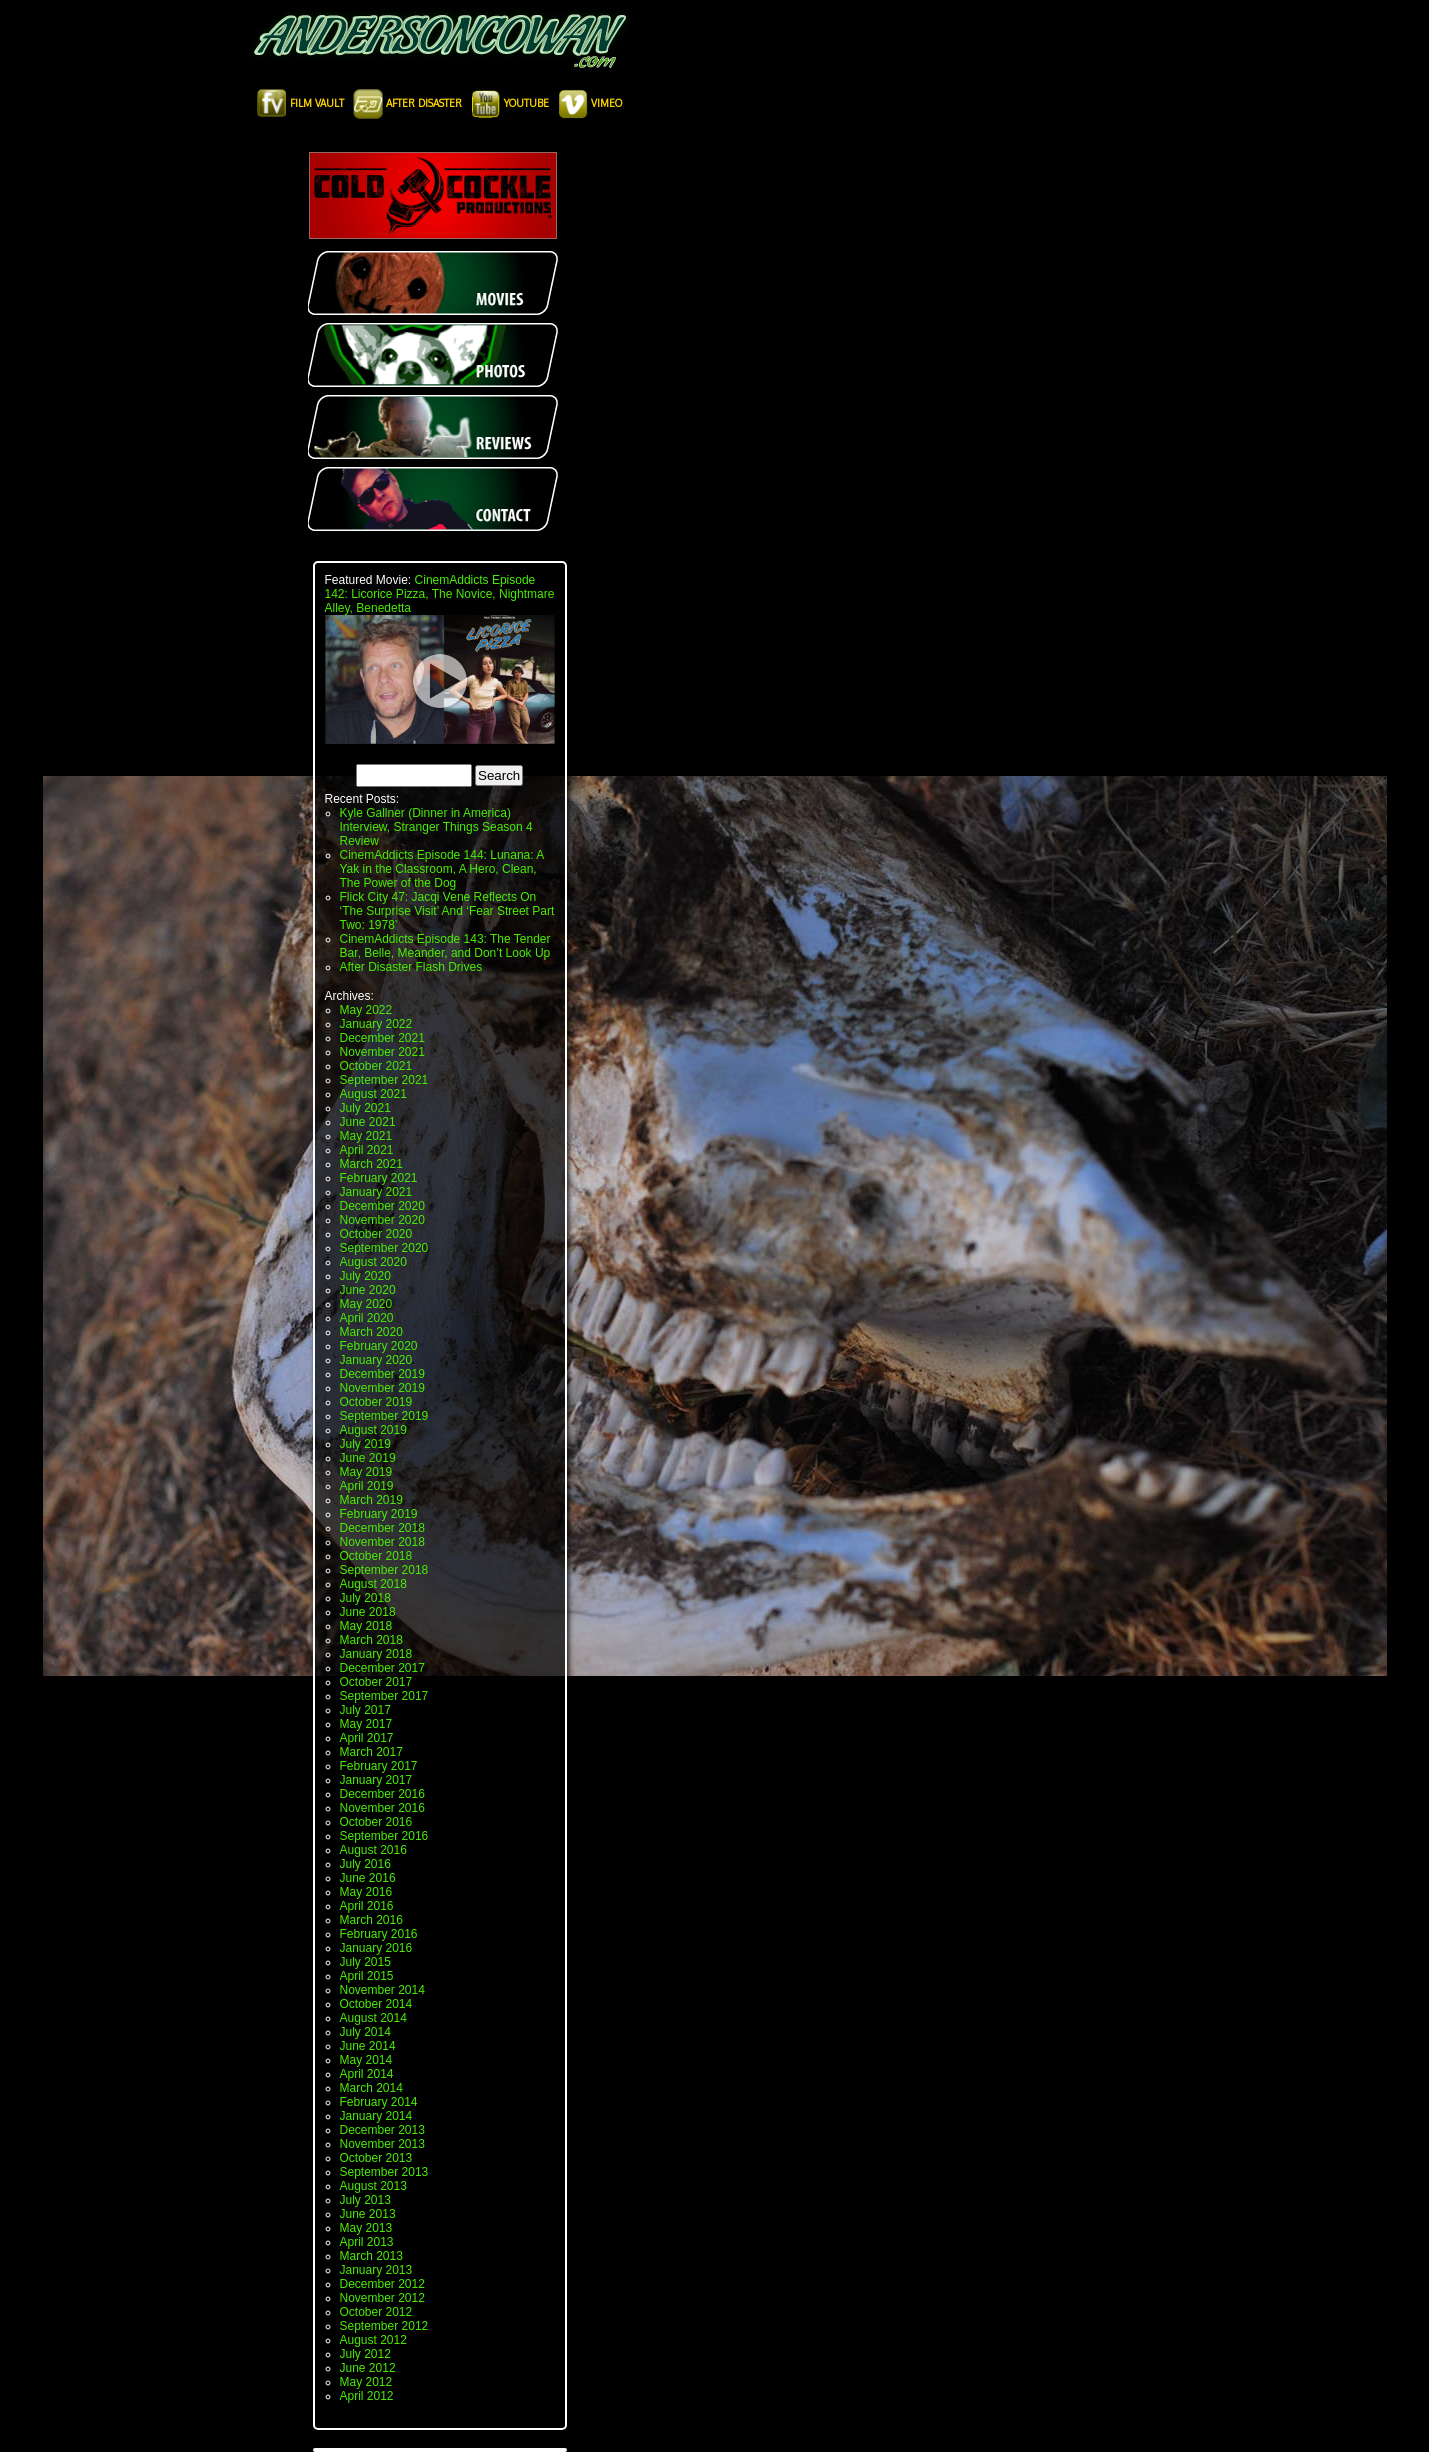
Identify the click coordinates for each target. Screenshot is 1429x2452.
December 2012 (382, 2284)
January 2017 (376, 1780)
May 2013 (366, 2228)
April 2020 (367, 1318)
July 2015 (365, 1962)
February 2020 (379, 1346)
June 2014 (368, 2046)
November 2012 (382, 2298)
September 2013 (384, 2172)
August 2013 (373, 2186)
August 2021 (373, 1094)
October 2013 (376, 2158)
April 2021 (367, 1150)
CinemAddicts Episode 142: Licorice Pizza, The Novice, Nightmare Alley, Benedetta (440, 594)
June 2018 (368, 1612)
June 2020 (368, 1290)
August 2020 (373, 1262)
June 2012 (368, 2368)
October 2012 (376, 2312)
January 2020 (376, 1360)
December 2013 (382, 2130)
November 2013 (382, 2144)
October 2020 (376, 1234)
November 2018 (382, 1542)
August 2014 (373, 2018)
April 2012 (367, 2396)
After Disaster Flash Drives (411, 967)
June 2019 (368, 1458)
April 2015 (367, 1976)
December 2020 (382, 1206)
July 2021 (365, 1108)
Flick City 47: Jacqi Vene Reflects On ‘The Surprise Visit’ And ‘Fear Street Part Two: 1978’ (447, 911)
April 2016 (367, 1906)
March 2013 (371, 2256)
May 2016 (366, 1892)
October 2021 (376, 1066)
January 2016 (376, 1948)
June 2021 (368, 1122)
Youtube (511, 103)
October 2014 (376, 2004)
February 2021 (379, 1178)
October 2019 (376, 1402)
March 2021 (371, 1164)
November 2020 (382, 1220)
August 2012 (373, 2340)
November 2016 (382, 1808)
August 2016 (373, 1850)
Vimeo (590, 103)
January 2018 (376, 1654)
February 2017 (379, 1766)
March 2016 (371, 1920)
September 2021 (384, 1080)
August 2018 (373, 1584)
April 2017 (367, 1738)
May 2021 (366, 1136)
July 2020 (365, 1276)
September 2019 (384, 1416)
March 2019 (371, 1500)
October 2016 (376, 1822)
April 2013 (367, 2242)
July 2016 (365, 1864)
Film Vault (302, 103)
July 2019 (365, 1444)
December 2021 (382, 1038)
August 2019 (373, 1430)
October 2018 (376, 1556)
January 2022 (376, 1024)
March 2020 (371, 1332)
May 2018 (366, 1626)
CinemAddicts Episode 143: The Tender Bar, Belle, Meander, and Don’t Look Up (445, 946)
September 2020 (384, 1248)
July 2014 (365, 2032)
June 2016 (368, 1878)
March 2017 (371, 1752)
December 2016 (382, 1794)
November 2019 (382, 1388)
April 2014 (367, 2074)
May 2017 (366, 1724)
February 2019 (379, 1514)
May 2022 (366, 1010)
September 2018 (384, 1570)
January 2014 (376, 2116)
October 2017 (376, 1682)
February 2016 (379, 1934)
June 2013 (368, 2214)
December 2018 (382, 1528)
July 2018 (365, 1598)
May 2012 (366, 2382)
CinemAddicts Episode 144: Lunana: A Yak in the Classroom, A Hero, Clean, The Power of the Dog (442, 869)
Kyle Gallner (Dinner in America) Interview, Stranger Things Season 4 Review (436, 827)
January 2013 (376, 2270)
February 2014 (379, 2102)
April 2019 (367, 1486)
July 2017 (365, 1710)
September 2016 (384, 1836)
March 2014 (371, 2088)
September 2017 (384, 1696)
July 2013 (365, 2200)
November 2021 (382, 1052)
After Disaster (409, 103)
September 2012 (384, 2326)
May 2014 (366, 2060)
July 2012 (365, 2354)
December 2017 (382, 1668)
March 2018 (371, 1640)
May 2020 (366, 1304)
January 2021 (376, 1192)
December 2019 (382, 1374)
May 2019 (366, 1472)
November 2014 (382, 1990)
